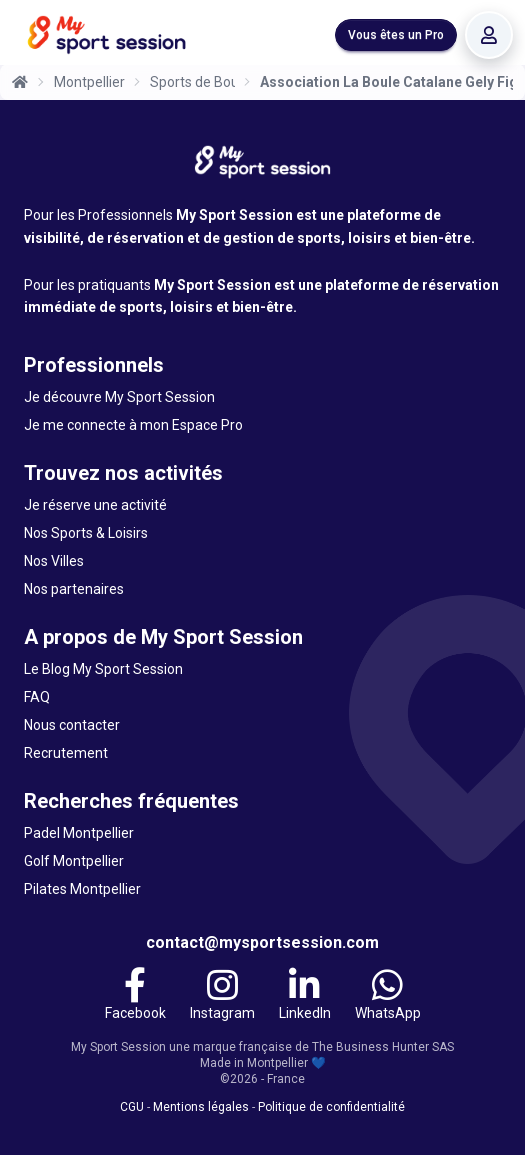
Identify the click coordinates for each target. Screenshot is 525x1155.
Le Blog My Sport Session (103, 669)
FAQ (37, 697)
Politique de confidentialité (331, 1107)
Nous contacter (72, 725)
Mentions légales (201, 1107)
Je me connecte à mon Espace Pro (133, 425)
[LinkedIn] (305, 997)
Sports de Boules (192, 82)
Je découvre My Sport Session (119, 397)
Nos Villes (54, 561)
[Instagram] (222, 997)
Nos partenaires (74, 589)
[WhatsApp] (388, 997)
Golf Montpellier (74, 861)
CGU (132, 1107)
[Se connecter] (489, 35)
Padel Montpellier (79, 833)
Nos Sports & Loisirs (86, 533)
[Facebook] (135, 997)
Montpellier (89, 82)
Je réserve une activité (95, 505)
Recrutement (66, 753)
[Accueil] (20, 82)
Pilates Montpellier (82, 889)
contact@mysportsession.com (262, 942)
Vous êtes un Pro (396, 35)
